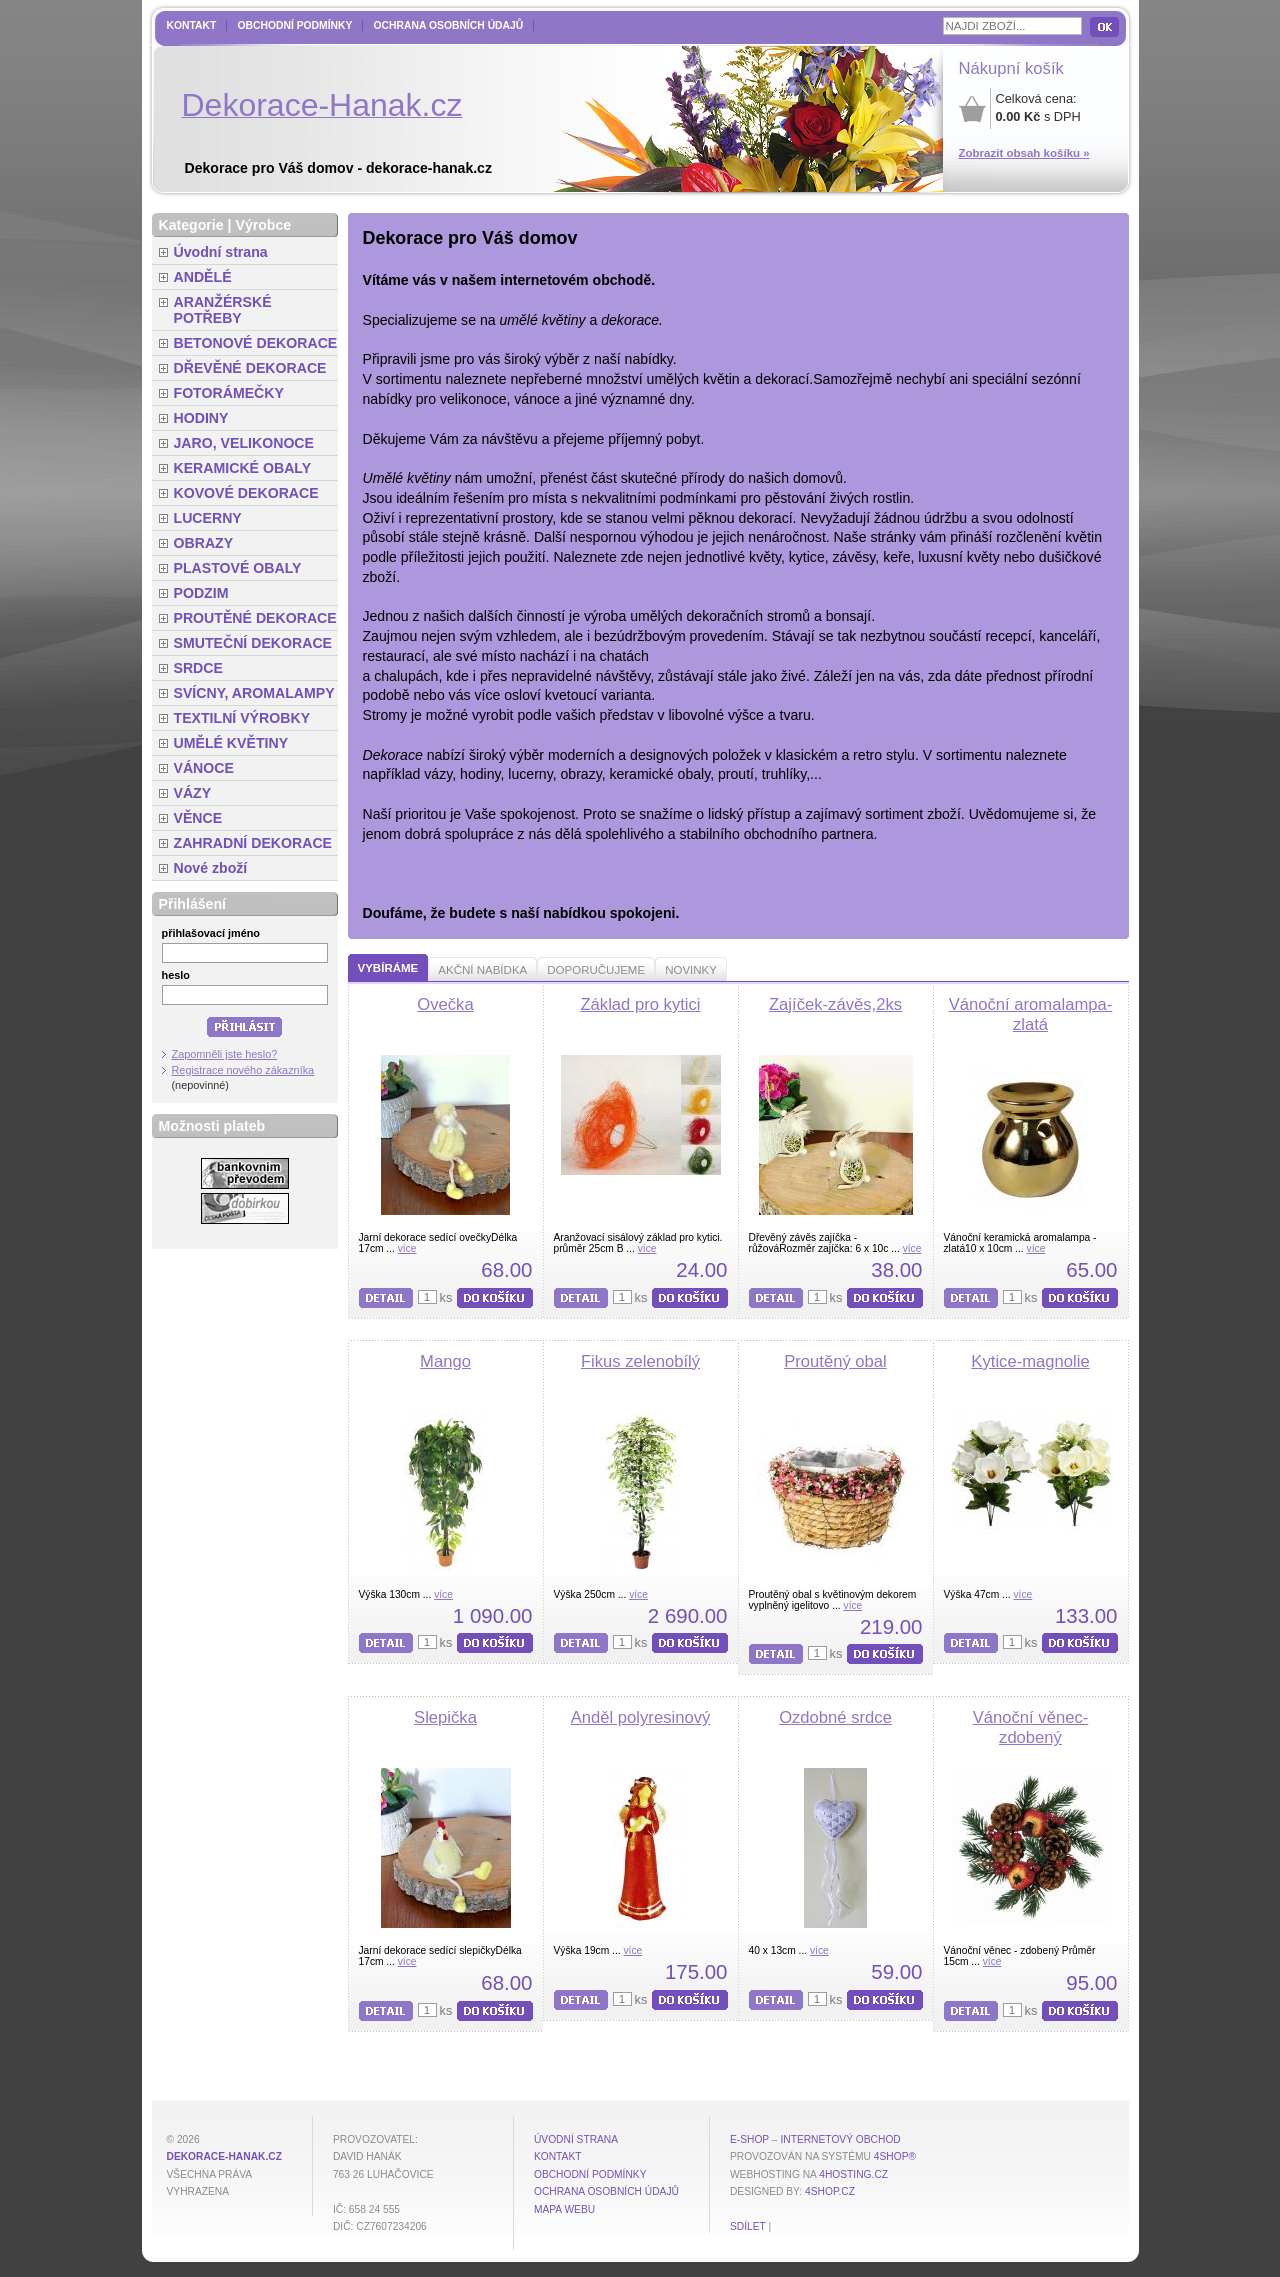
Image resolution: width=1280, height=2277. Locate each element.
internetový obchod (840, 2139)
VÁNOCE (204, 768)
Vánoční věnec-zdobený (1031, 1727)
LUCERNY (208, 518)
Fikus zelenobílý (640, 1361)
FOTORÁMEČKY (229, 393)
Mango (445, 1361)
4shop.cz (830, 2191)
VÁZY (193, 793)
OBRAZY (204, 543)
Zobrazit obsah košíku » (1024, 153)
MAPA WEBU (564, 2209)
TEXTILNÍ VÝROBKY (242, 718)
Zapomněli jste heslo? (225, 1054)
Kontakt (192, 25)
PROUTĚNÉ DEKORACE (255, 618)
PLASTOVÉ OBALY (238, 568)
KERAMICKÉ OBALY (243, 468)
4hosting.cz (853, 2174)
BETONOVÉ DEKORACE (256, 343)
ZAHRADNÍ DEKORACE (253, 843)
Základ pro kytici (640, 1004)
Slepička (445, 1717)
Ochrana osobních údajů (448, 25)
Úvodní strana (221, 252)
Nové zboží (211, 868)
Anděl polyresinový (641, 1717)
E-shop (749, 2139)
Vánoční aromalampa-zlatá (1031, 1014)
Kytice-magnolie (1030, 1361)
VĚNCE (198, 818)
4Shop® (895, 2156)
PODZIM (201, 593)
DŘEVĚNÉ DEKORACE (250, 368)
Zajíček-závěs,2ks (835, 1004)
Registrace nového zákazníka (243, 1070)
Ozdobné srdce (835, 1717)
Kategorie (191, 225)
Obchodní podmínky (294, 25)
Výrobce (263, 225)
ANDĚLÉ (203, 277)
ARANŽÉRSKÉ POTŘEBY (223, 310)
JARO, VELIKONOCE (244, 443)
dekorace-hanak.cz (224, 2156)
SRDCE (198, 668)
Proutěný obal (835, 1361)
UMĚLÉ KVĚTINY (231, 743)
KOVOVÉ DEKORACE (246, 493)
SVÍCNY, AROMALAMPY (254, 693)
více (407, 1248)
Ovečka (445, 1004)
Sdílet (748, 2226)
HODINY (201, 418)
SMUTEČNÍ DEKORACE (253, 643)
